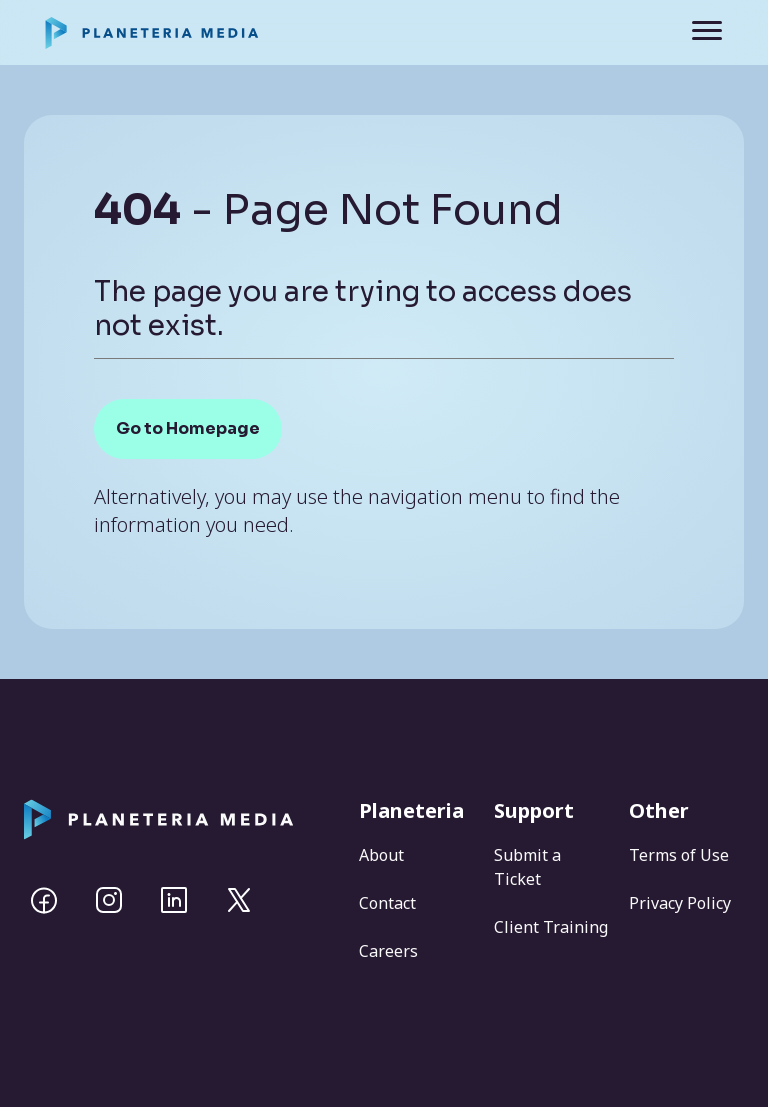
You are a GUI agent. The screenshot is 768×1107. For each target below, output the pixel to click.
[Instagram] (109, 900)
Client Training (551, 927)
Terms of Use (679, 855)
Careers (388, 951)
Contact (387, 903)
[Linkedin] (174, 900)
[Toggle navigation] (693, 32)
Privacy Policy (680, 903)
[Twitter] (239, 900)
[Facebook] (44, 900)
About (381, 855)
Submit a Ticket (527, 867)
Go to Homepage (188, 428)
